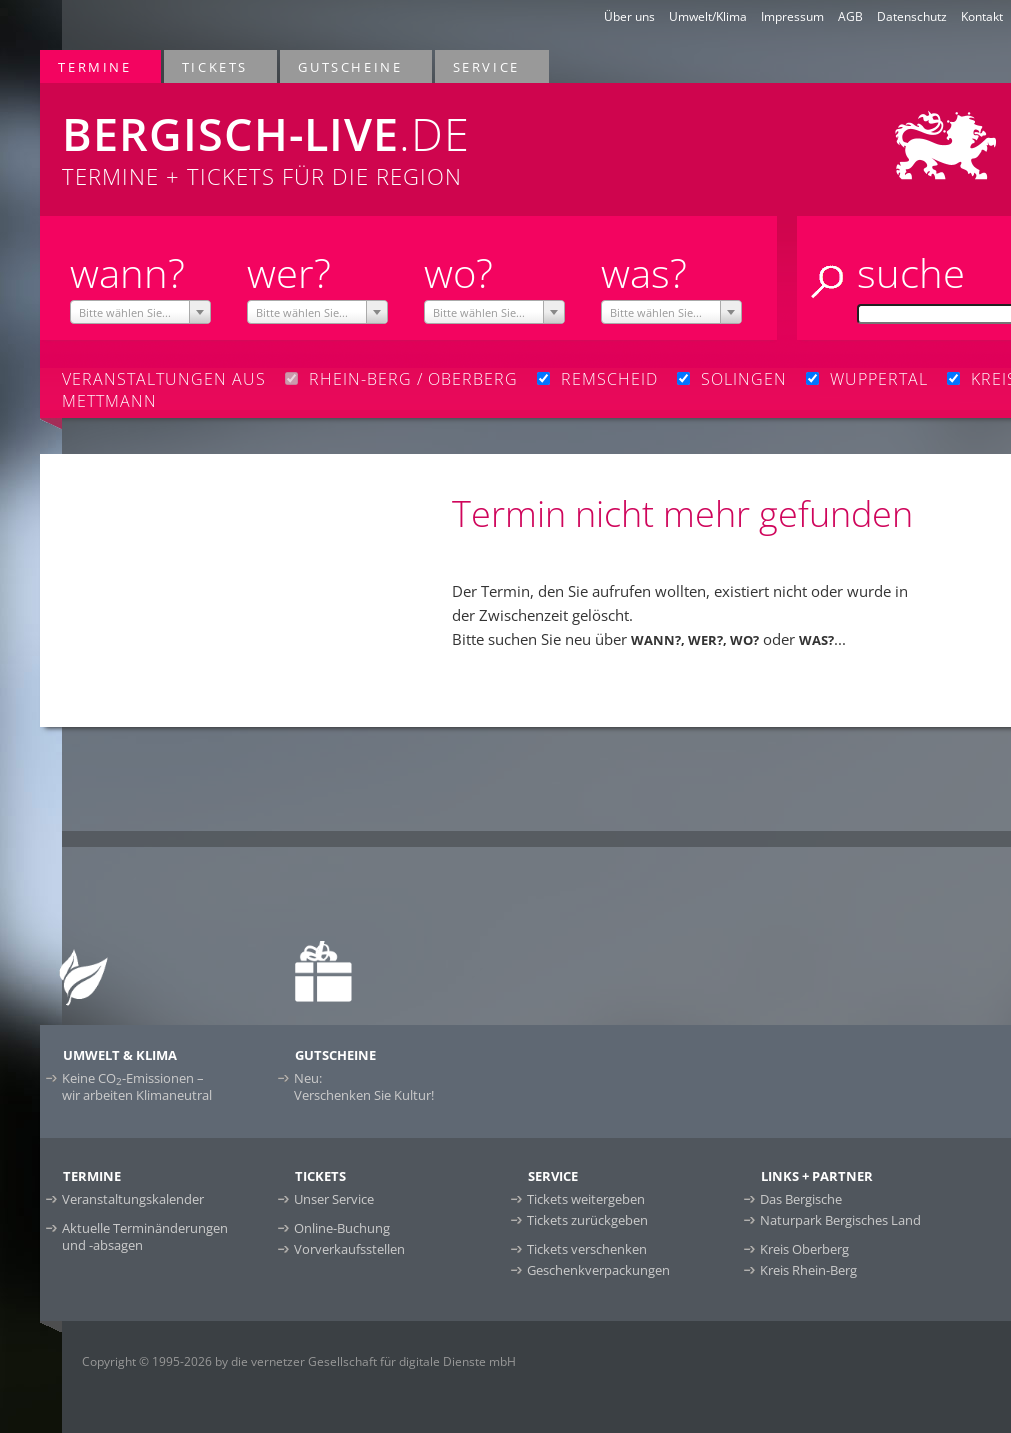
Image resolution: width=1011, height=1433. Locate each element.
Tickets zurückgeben (587, 1220)
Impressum (792, 16)
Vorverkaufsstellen (349, 1249)
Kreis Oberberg (804, 1249)
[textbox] (141, 313)
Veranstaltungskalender (133, 1199)
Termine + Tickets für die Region (336, 137)
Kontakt (982, 16)
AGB (850, 16)
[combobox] (141, 312)
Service (487, 66)
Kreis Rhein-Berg (808, 1270)
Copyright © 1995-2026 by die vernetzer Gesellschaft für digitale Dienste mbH (299, 1361)
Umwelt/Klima (708, 16)
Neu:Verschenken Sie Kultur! (364, 1086)
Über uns (629, 16)
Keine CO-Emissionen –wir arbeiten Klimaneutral (137, 1086)
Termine (95, 66)
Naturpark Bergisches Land (840, 1220)
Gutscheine (351, 66)
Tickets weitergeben (586, 1199)
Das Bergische (801, 1199)
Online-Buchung (342, 1228)
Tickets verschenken (587, 1249)
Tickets (216, 66)
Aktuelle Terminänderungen (145, 1236)
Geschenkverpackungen (598, 1270)
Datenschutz (912, 16)
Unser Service (334, 1199)
